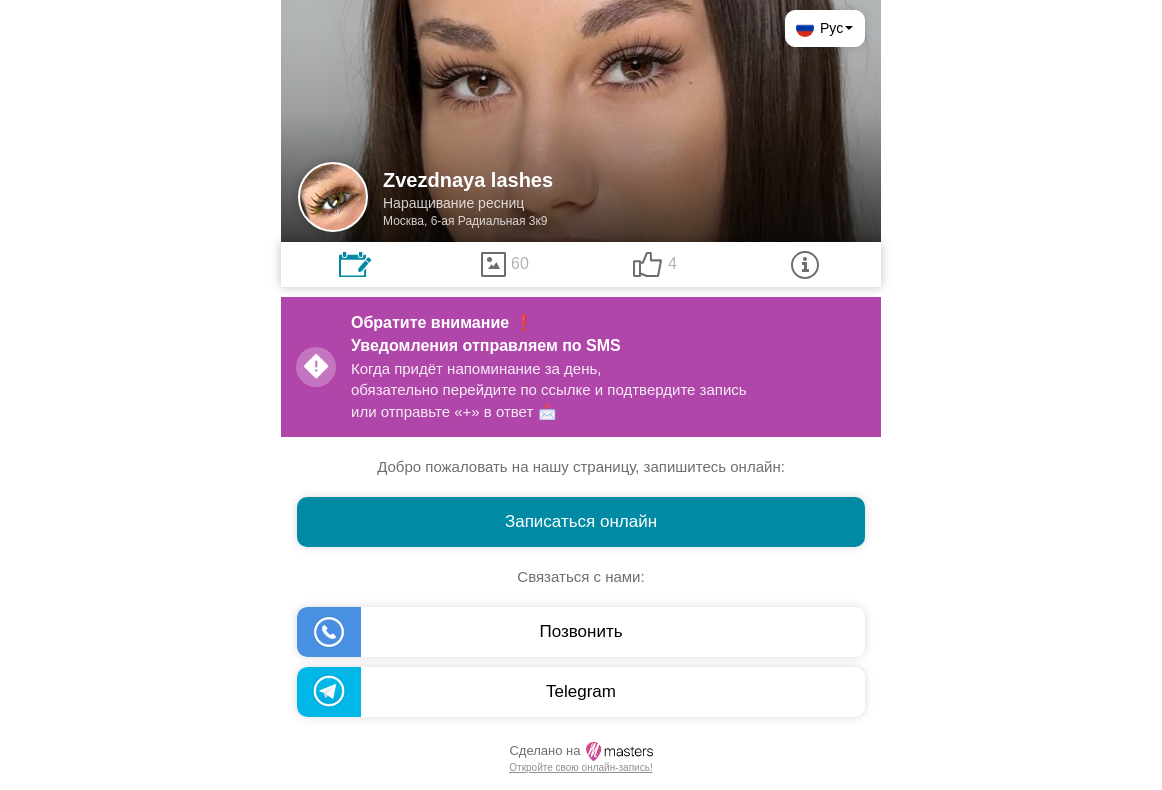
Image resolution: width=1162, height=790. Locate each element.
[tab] (355, 264)
